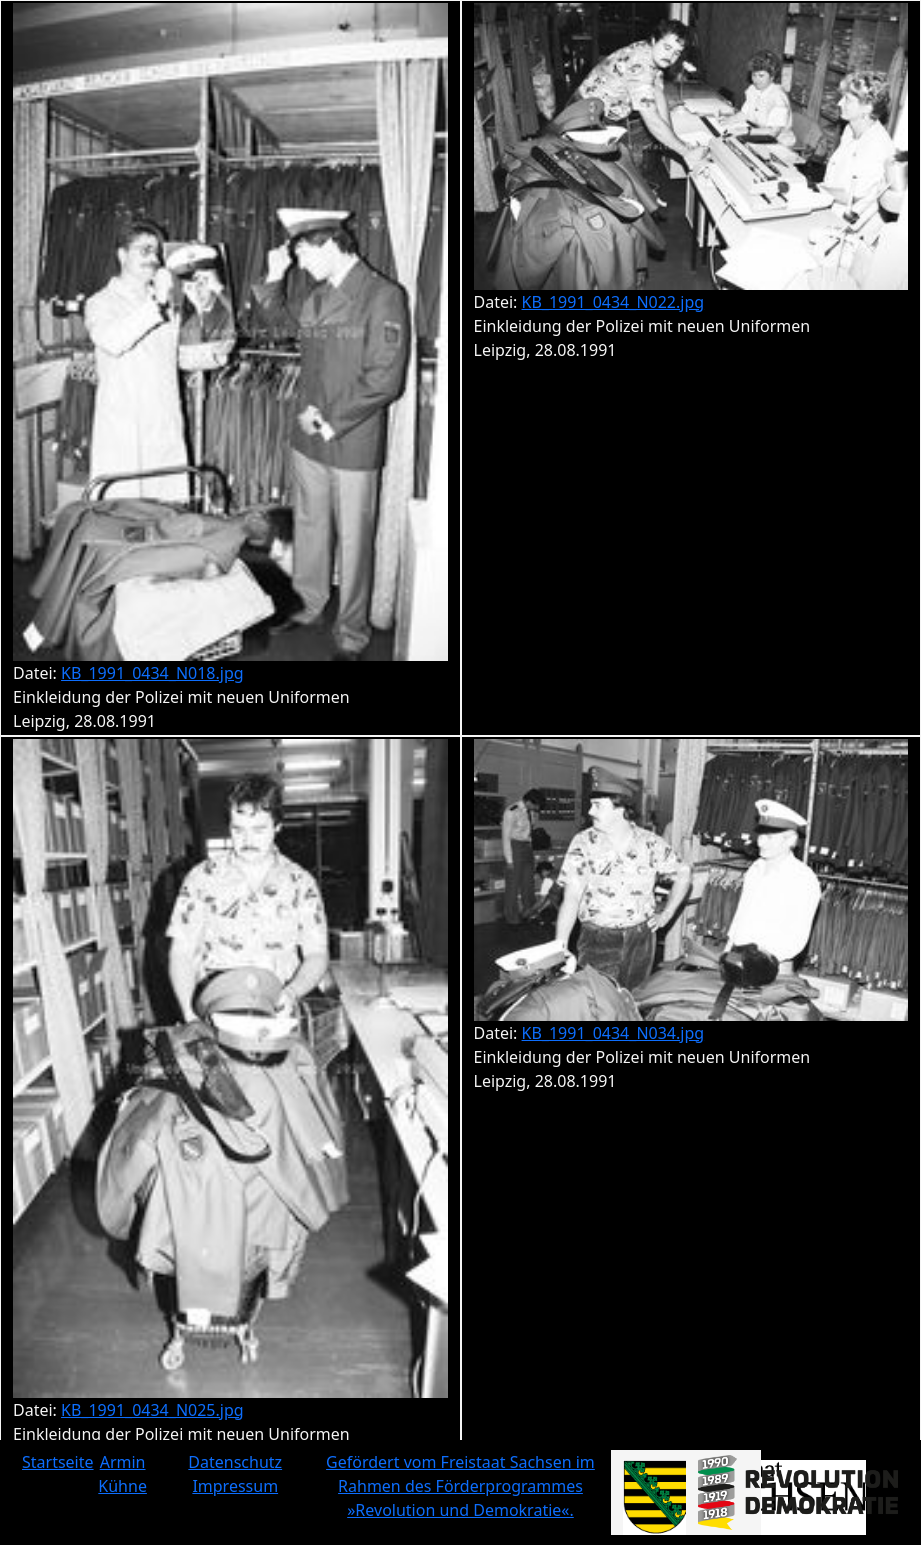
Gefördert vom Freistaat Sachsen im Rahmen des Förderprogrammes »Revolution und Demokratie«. (460, 1486)
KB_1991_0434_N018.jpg (152, 673)
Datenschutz (235, 1462)
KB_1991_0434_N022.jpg (613, 302)
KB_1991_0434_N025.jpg (152, 1410)
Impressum (235, 1486)
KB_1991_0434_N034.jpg (613, 1033)
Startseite (58, 1462)
